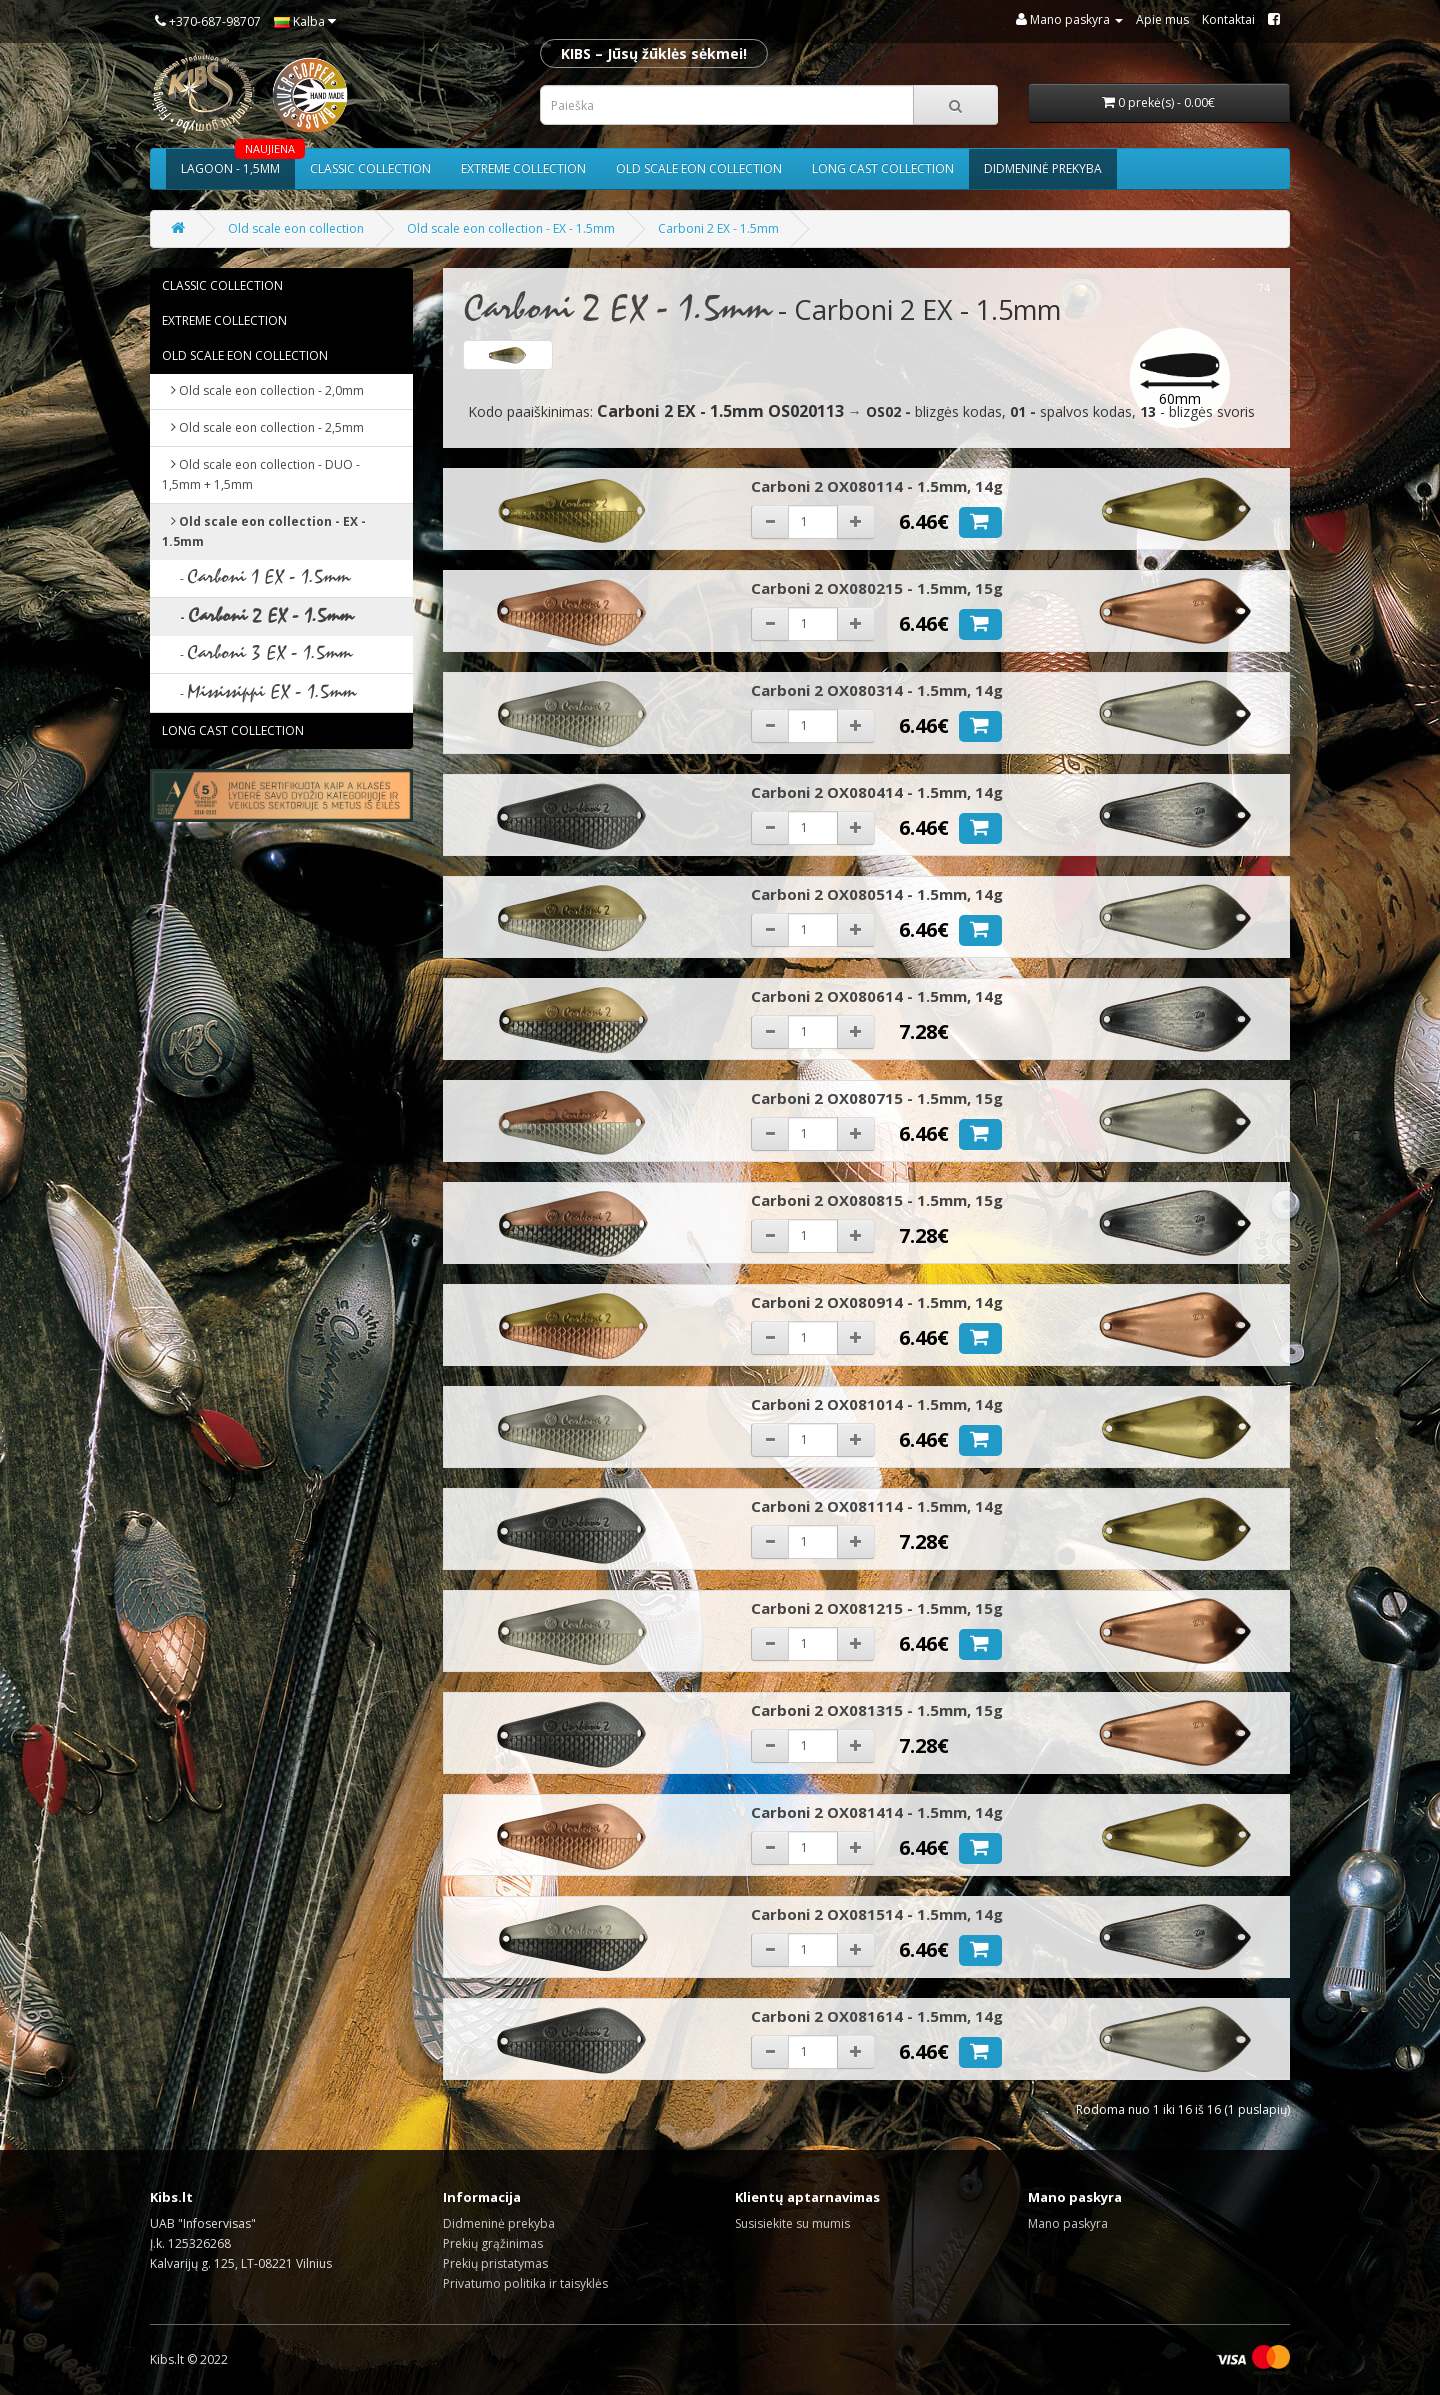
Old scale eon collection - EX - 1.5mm (511, 228)
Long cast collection (883, 168)
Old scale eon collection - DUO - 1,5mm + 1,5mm (261, 474)
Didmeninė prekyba (1043, 168)
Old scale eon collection (699, 168)
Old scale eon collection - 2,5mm (263, 427)
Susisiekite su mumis (792, 2223)
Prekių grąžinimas (493, 2243)
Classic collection (370, 168)
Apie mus (1162, 19)
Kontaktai (1228, 19)
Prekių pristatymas (495, 2263)
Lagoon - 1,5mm (238, 163)
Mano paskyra (1068, 2223)
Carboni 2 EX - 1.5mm (718, 228)
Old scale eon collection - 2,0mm (263, 390)
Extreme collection (523, 168)
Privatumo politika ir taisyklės (525, 2283)
